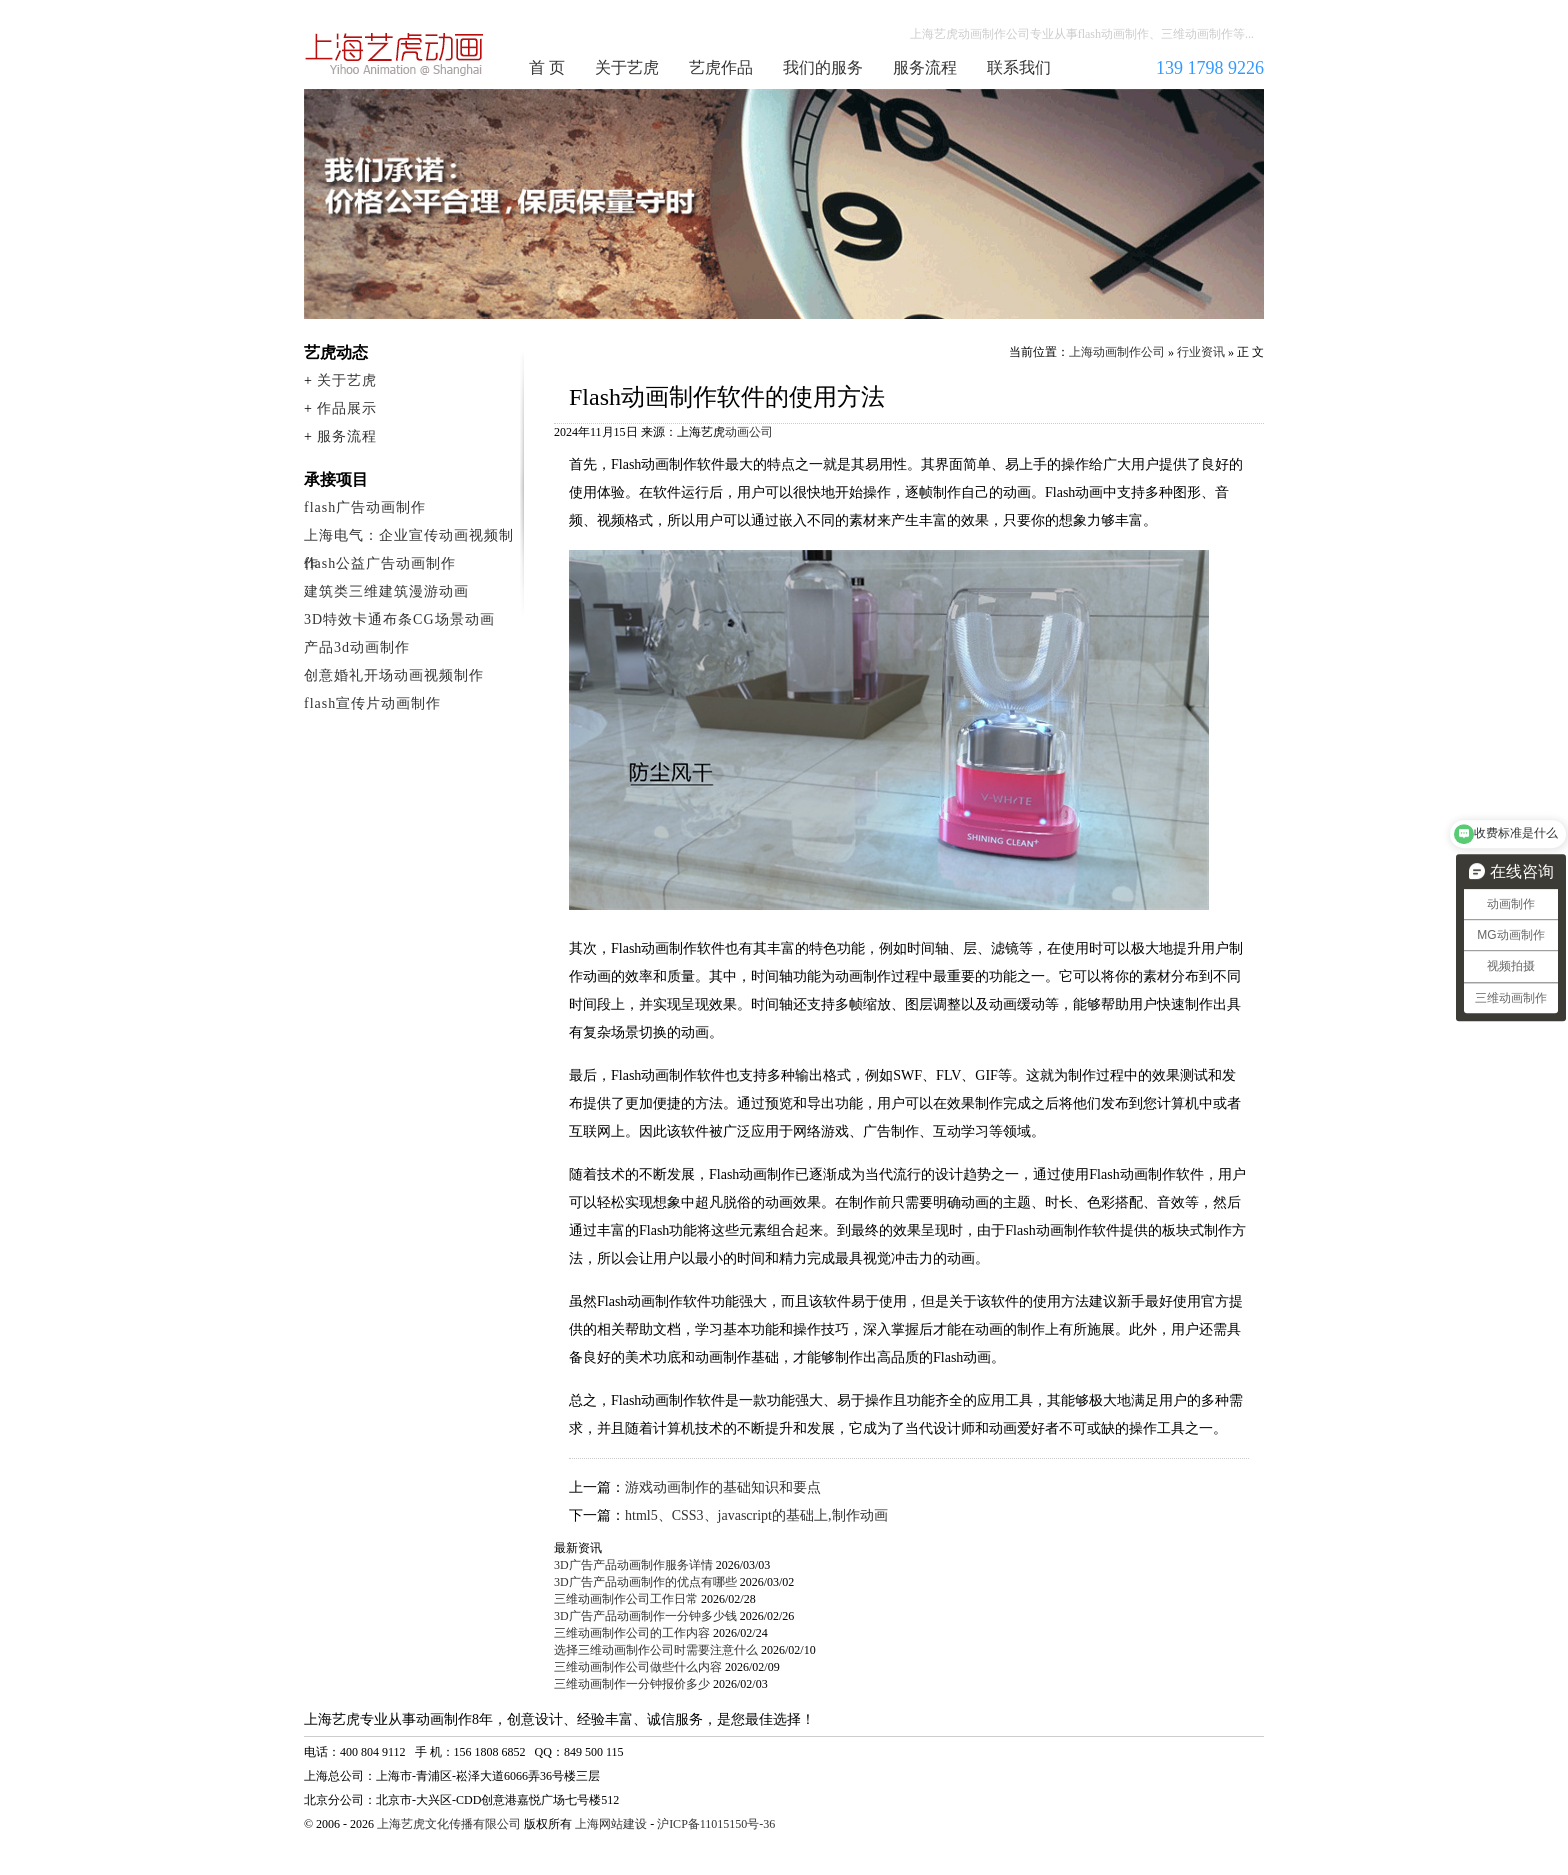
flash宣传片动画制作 (372, 703)
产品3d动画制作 (357, 647)
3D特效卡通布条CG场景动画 (399, 619)
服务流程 (925, 67)
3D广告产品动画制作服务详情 (633, 1565)
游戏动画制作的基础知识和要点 (723, 1487)
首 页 (547, 67)
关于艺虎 (627, 67)
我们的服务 (823, 67)
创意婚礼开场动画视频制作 (394, 675)
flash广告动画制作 (365, 507)
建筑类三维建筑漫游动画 (386, 591)
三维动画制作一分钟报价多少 (632, 1684)
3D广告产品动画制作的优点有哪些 (645, 1582)
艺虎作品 (721, 67)
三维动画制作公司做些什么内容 (638, 1667)
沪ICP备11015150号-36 (716, 1824)
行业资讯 (1201, 352)
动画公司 (749, 432)
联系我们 (1019, 67)
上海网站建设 (611, 1824)
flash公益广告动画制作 (380, 563)
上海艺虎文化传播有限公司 (449, 1824)
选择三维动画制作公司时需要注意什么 (656, 1650)
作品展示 (347, 408)
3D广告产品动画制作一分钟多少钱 (645, 1616)
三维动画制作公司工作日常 (626, 1599)
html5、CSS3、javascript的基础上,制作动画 (756, 1515)
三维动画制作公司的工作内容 (632, 1633)
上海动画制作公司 (395, 54)
